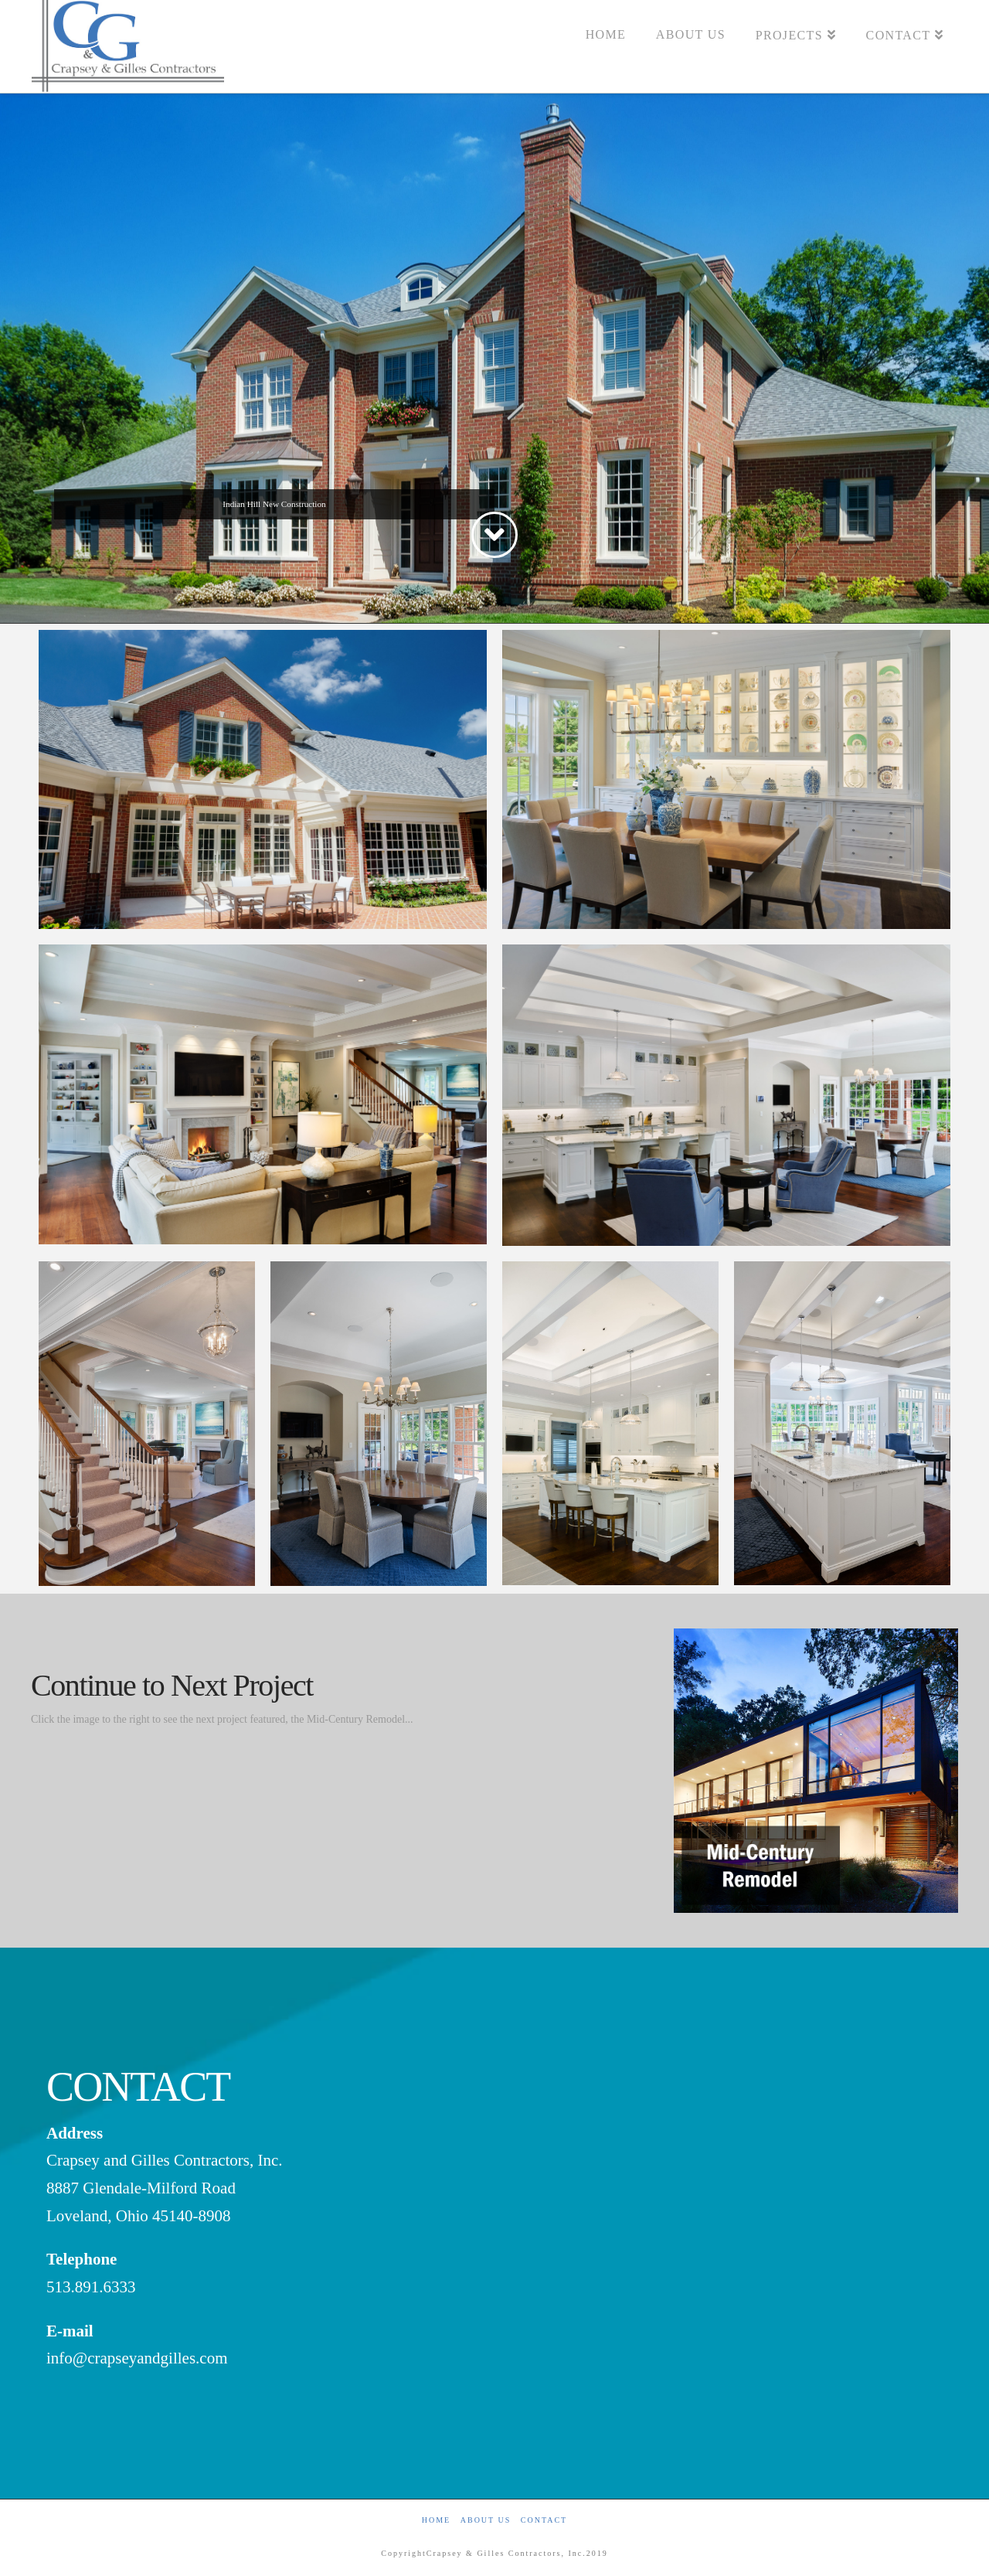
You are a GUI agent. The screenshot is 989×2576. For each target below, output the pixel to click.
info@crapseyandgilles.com (137, 2358)
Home (436, 2520)
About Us (486, 2520)
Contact (544, 2520)
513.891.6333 (91, 2287)
